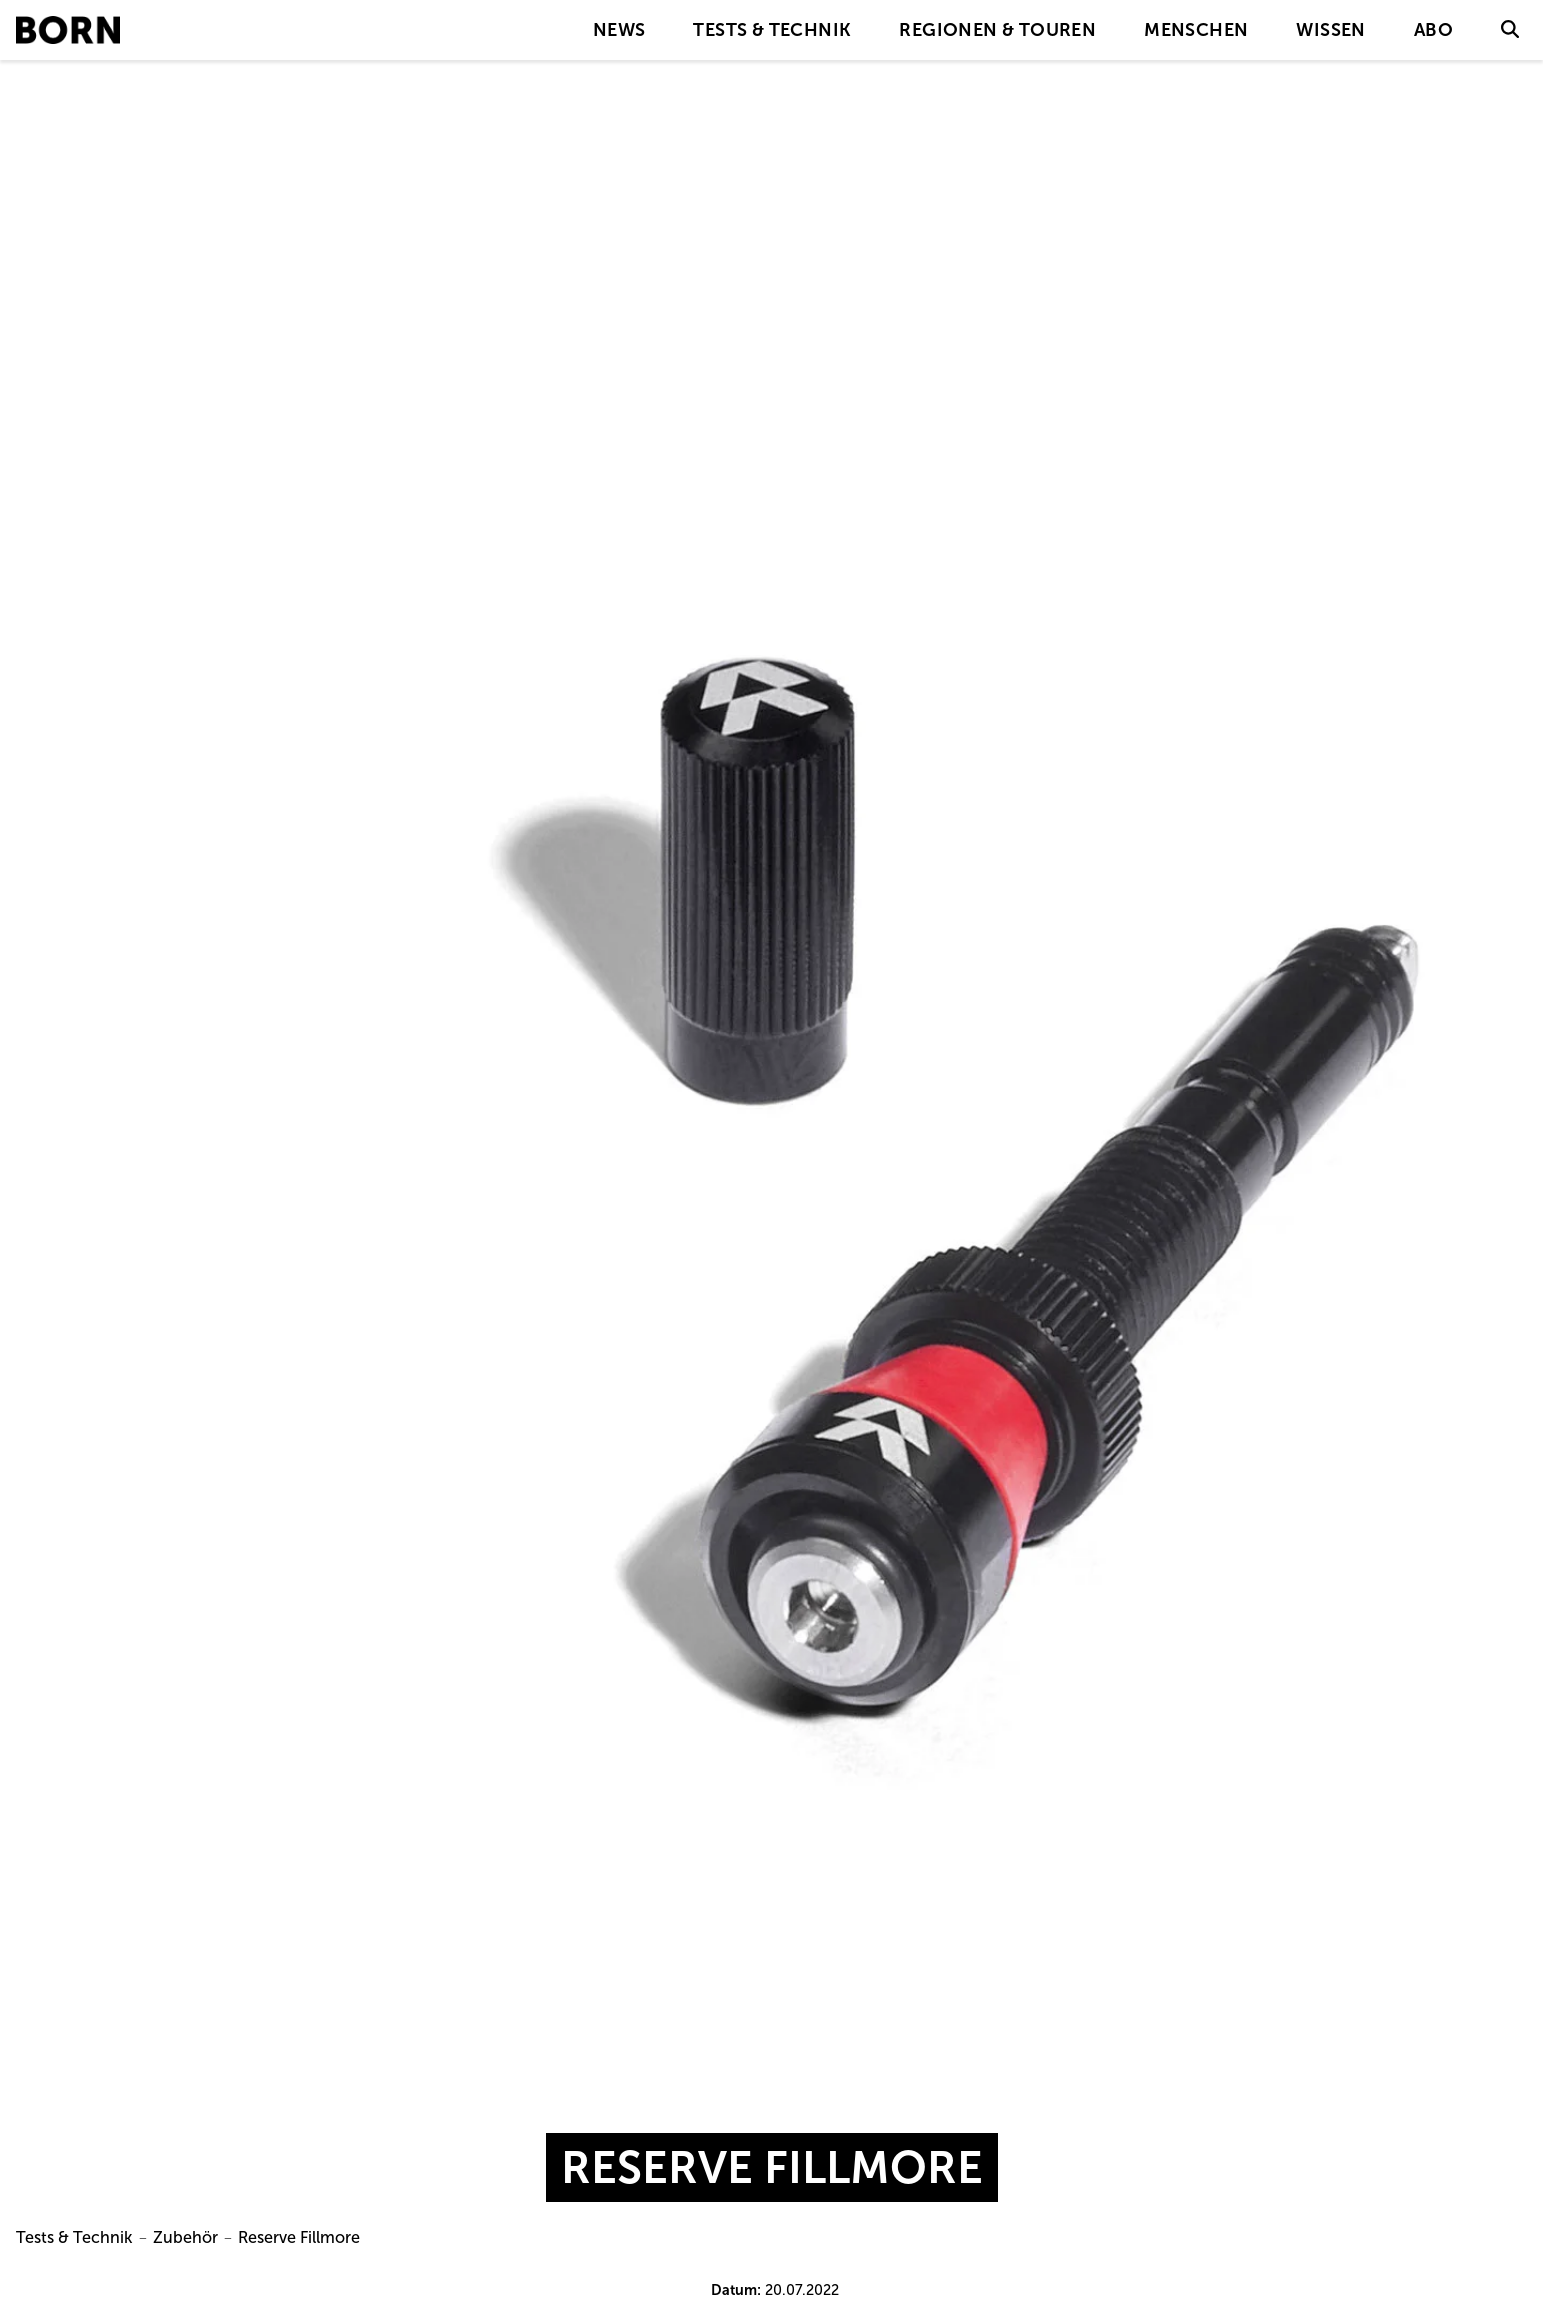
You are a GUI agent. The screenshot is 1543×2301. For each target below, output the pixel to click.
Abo (1433, 30)
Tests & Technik (772, 30)
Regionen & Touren (997, 30)
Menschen (1196, 30)
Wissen (1330, 30)
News (619, 30)
